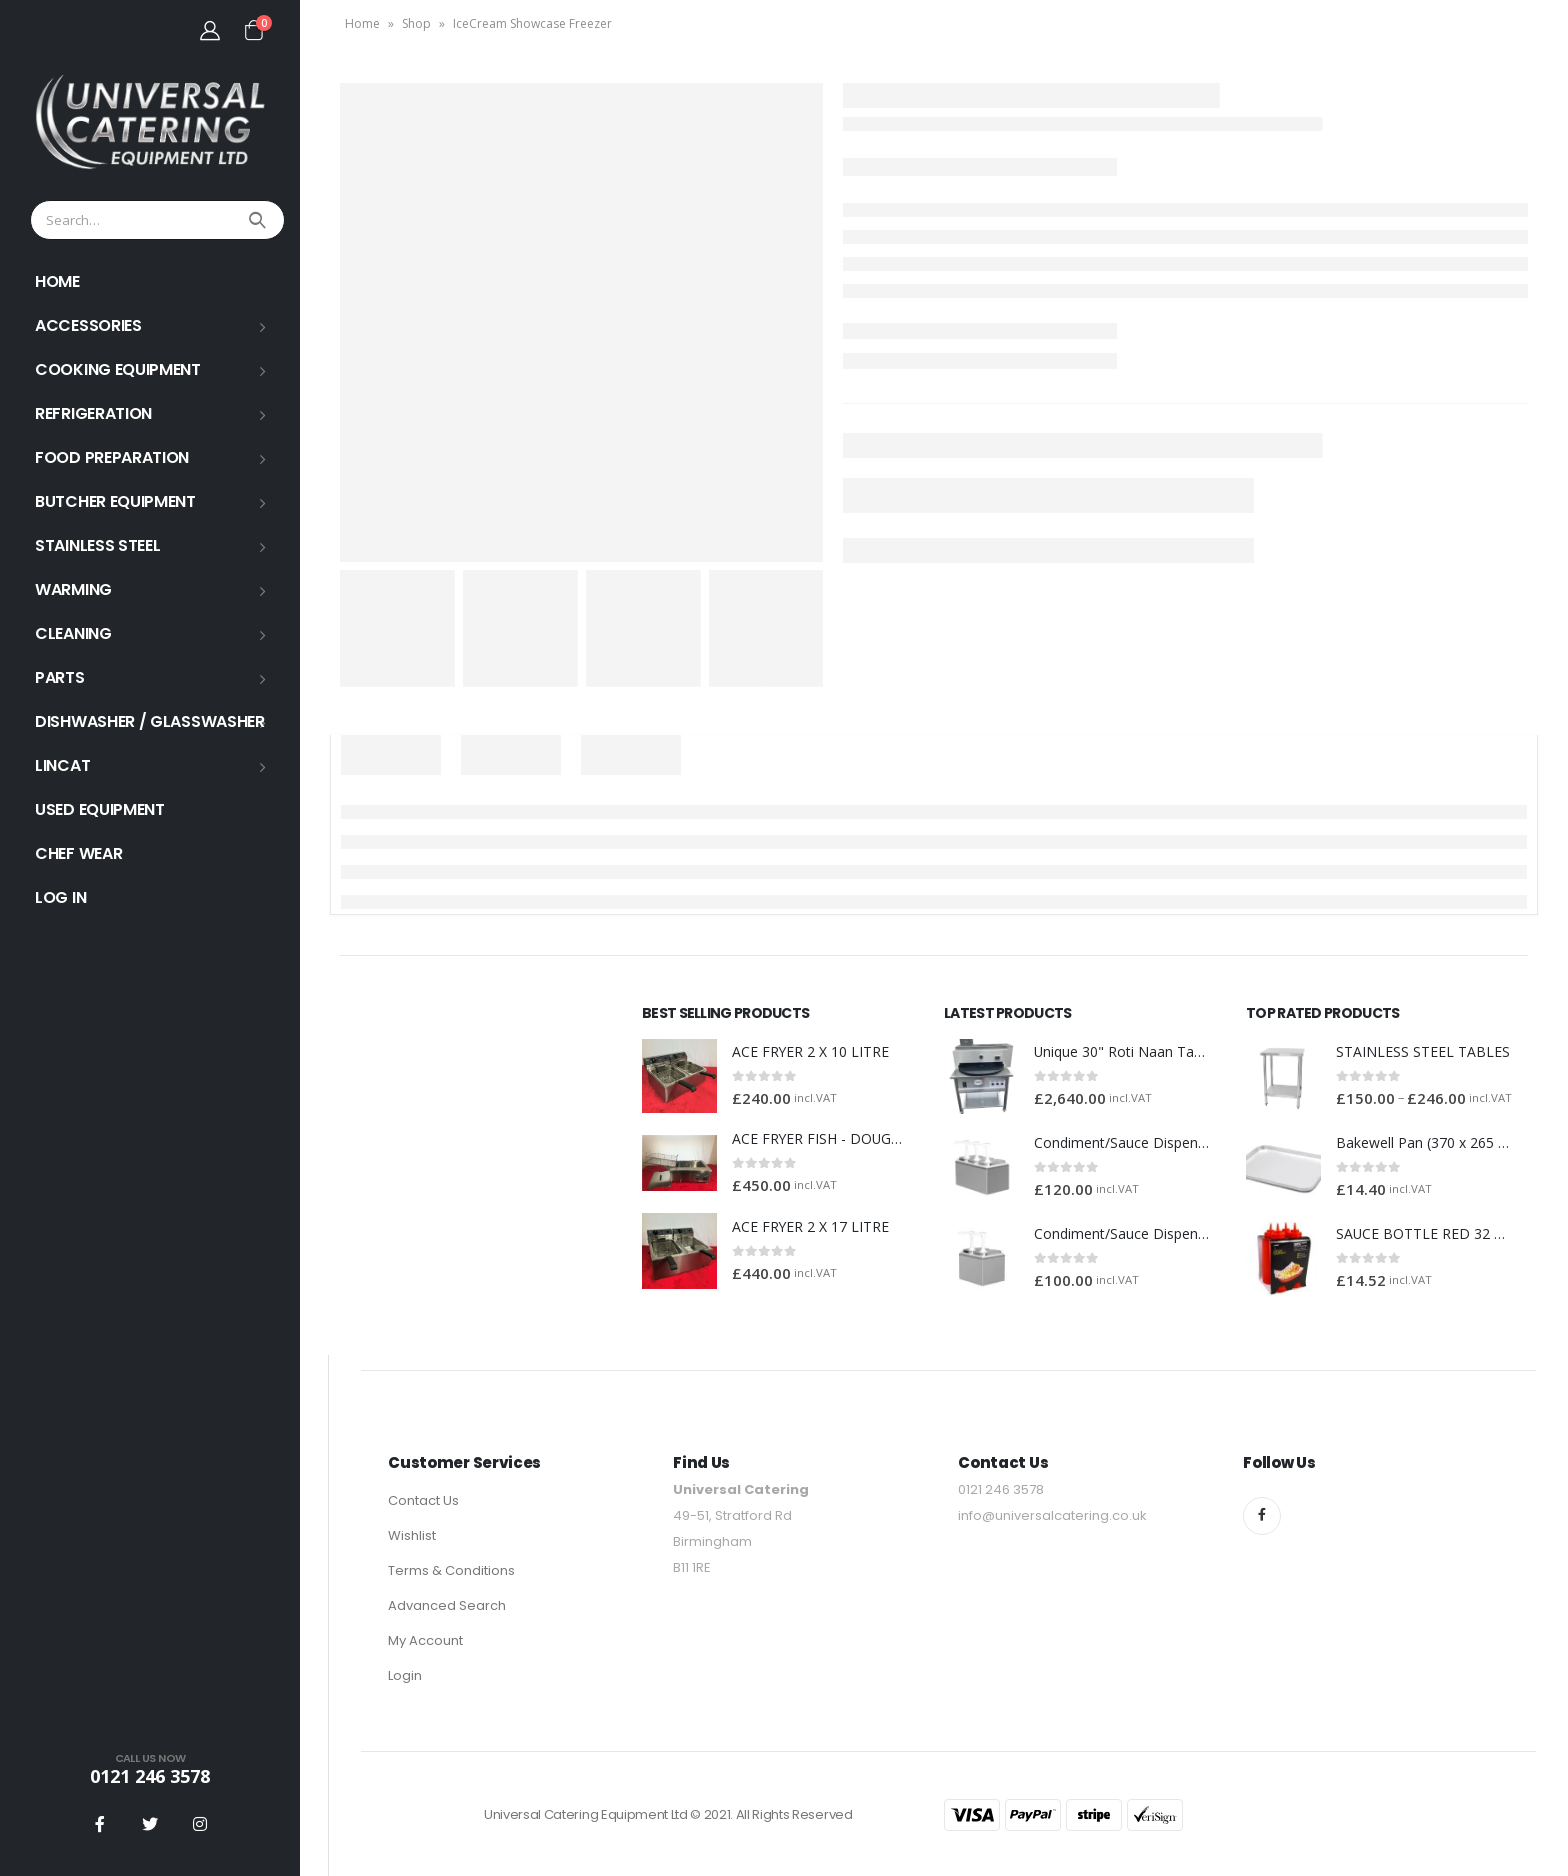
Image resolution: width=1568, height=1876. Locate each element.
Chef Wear (78, 853)
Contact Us (423, 1500)
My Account (425, 1640)
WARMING (73, 589)
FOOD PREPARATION (112, 457)
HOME (57, 281)
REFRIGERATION (93, 413)
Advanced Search (447, 1605)
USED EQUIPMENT (100, 809)
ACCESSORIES (88, 325)
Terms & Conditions (451, 1570)
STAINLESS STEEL (98, 545)
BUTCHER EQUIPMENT (115, 501)
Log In (60, 897)
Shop (416, 23)
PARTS (60, 677)
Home (362, 23)
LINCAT (62, 765)
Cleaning (73, 633)
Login (405, 1675)
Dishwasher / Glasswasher (150, 721)
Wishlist (412, 1535)
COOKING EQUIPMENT (118, 369)
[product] (679, 1076)
